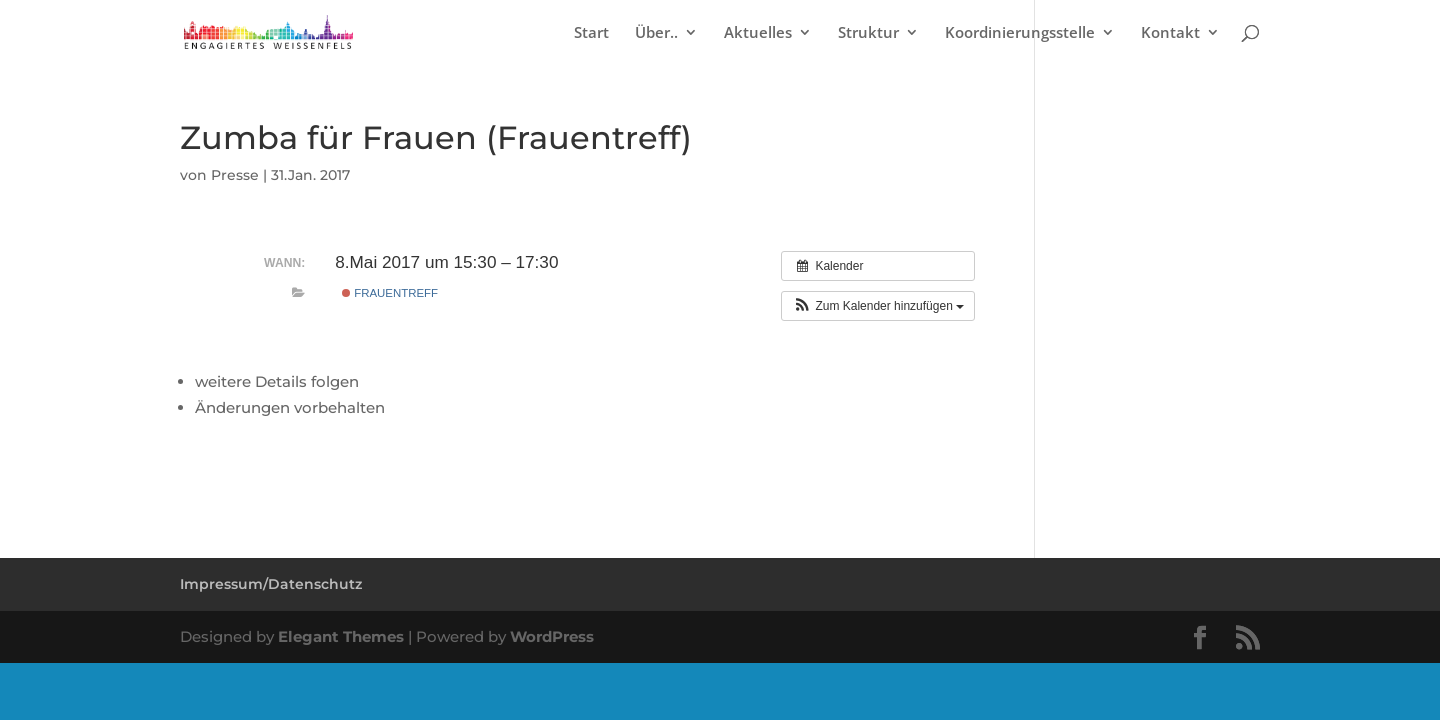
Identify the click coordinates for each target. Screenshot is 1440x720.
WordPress (552, 636)
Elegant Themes (341, 636)
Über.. (656, 33)
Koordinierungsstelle (1020, 33)
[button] (878, 306)
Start (591, 33)
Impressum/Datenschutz (271, 584)
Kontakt (1170, 33)
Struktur (868, 33)
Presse (235, 175)
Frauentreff (390, 293)
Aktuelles (758, 33)
